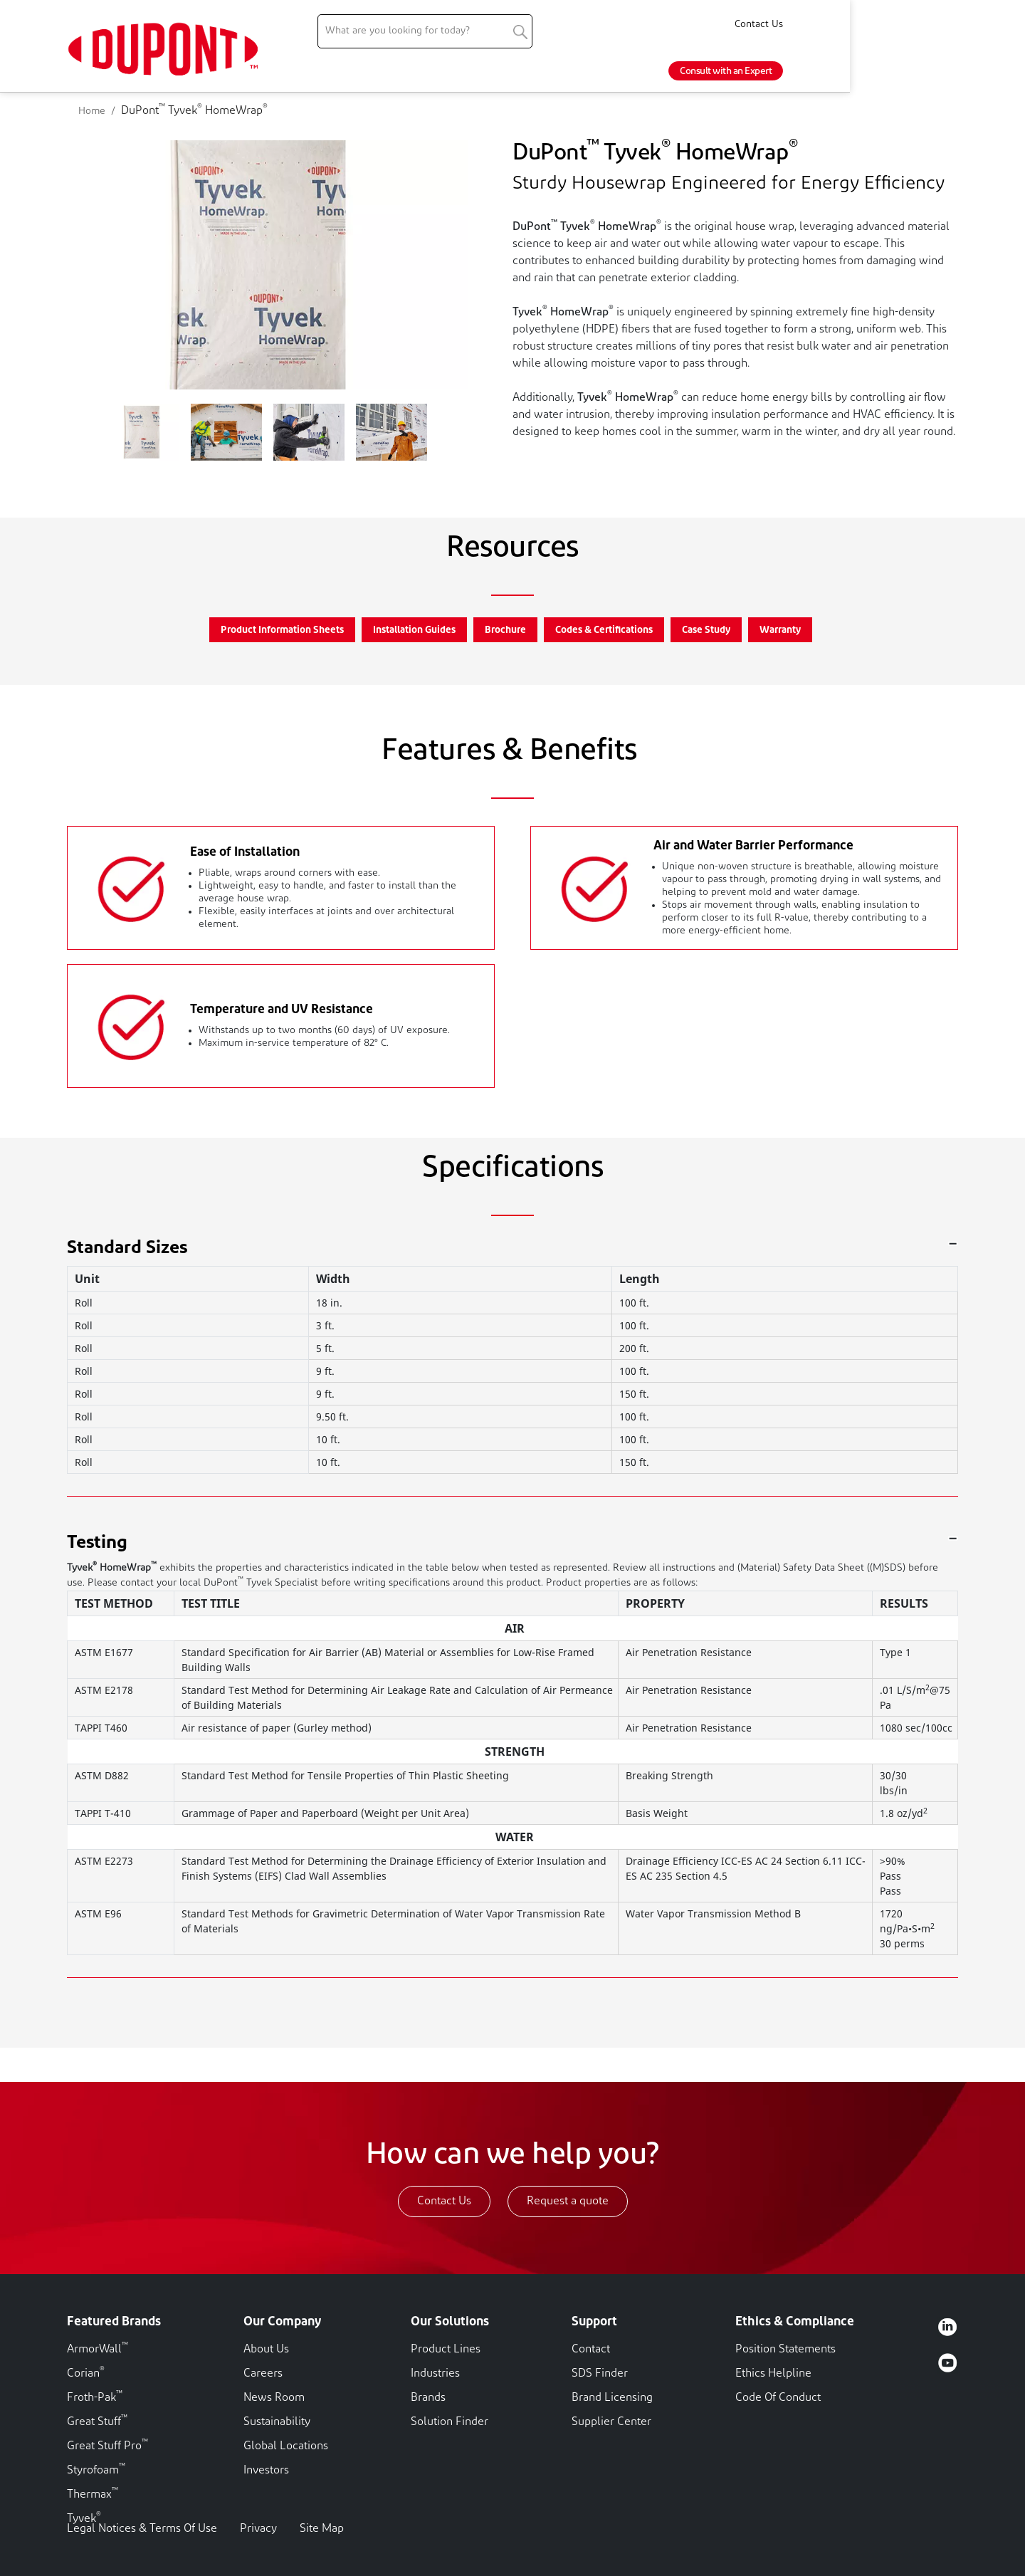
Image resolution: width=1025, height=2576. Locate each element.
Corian (86, 2373)
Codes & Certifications (604, 630)
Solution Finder (449, 2422)
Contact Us (934, 24)
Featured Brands (114, 2322)
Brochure (505, 630)
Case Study (706, 630)
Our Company (282, 2322)
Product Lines (445, 2349)
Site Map (322, 2529)
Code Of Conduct (778, 2398)
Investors (266, 2470)
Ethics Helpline (773, 2373)
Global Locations (285, 2446)
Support (594, 2322)
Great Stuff (97, 2422)
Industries (435, 2373)
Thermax (92, 2495)
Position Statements (785, 2349)
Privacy (258, 2529)
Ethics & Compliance (794, 2322)
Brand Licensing (612, 2398)
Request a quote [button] (568, 2201)
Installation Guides (414, 630)
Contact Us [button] (444, 2201)
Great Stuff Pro (107, 2446)
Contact (591, 2349)
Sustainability (276, 2422)
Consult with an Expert (901, 71)
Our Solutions (450, 2322)
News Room (274, 2398)
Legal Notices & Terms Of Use (142, 2529)
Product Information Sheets (282, 630)
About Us (266, 2349)
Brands (428, 2398)
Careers (263, 2373)
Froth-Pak (94, 2398)
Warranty (780, 630)
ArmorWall (97, 2349)
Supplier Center (611, 2422)
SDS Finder (600, 2373)
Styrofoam (96, 2470)
